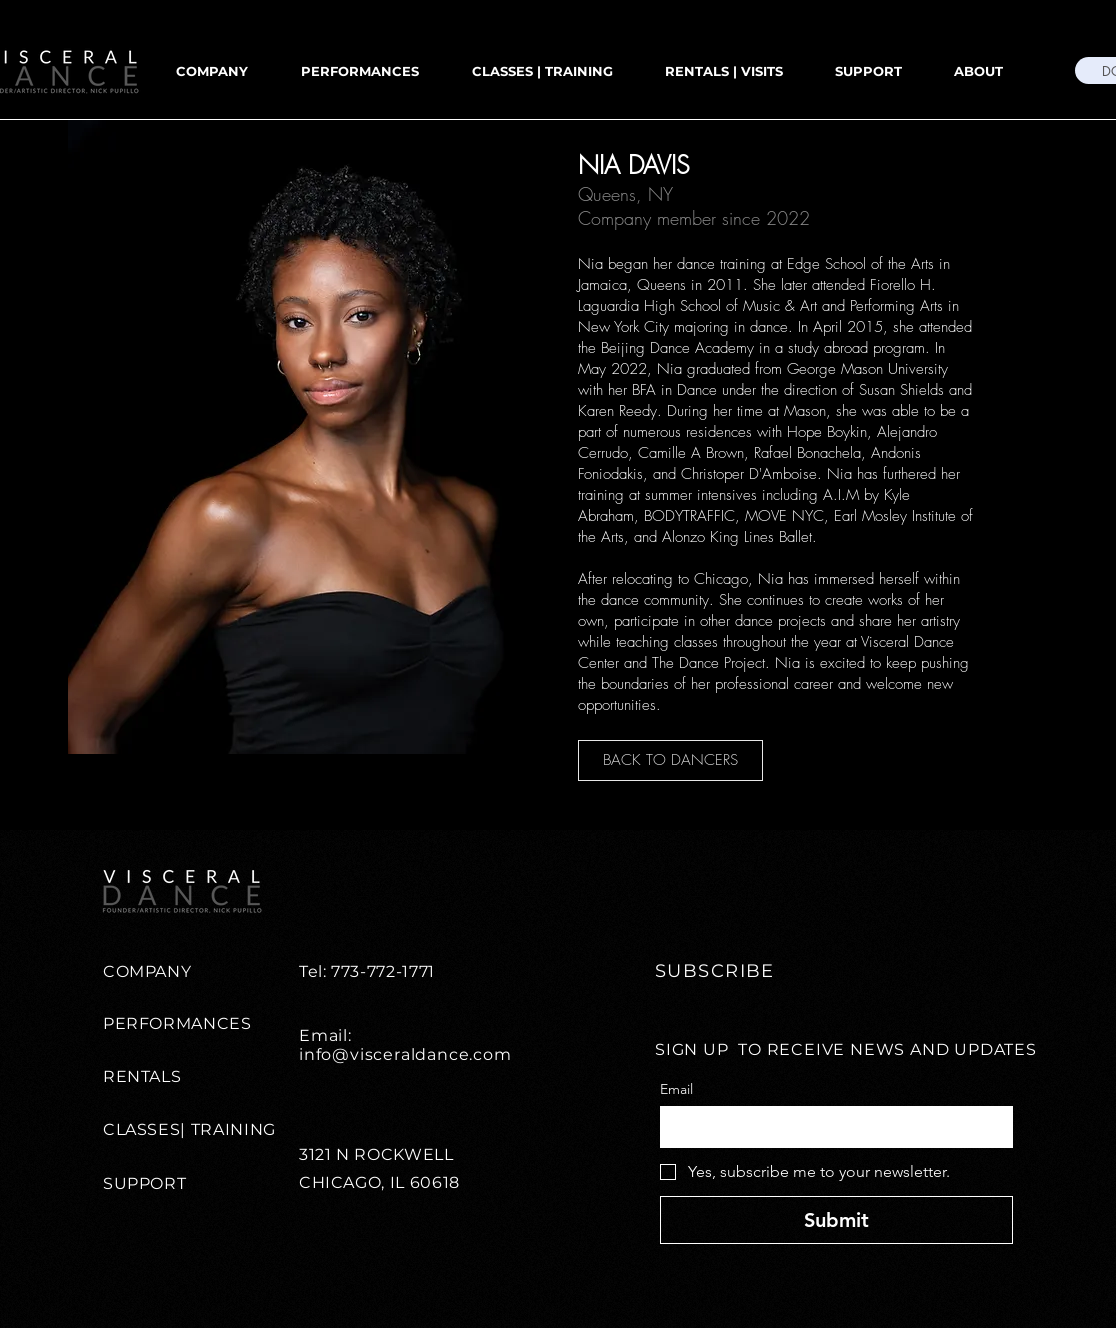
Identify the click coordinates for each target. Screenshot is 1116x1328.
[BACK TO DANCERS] (670, 760)
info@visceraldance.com (405, 1054)
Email (676, 1089)
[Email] (830, 1127)
